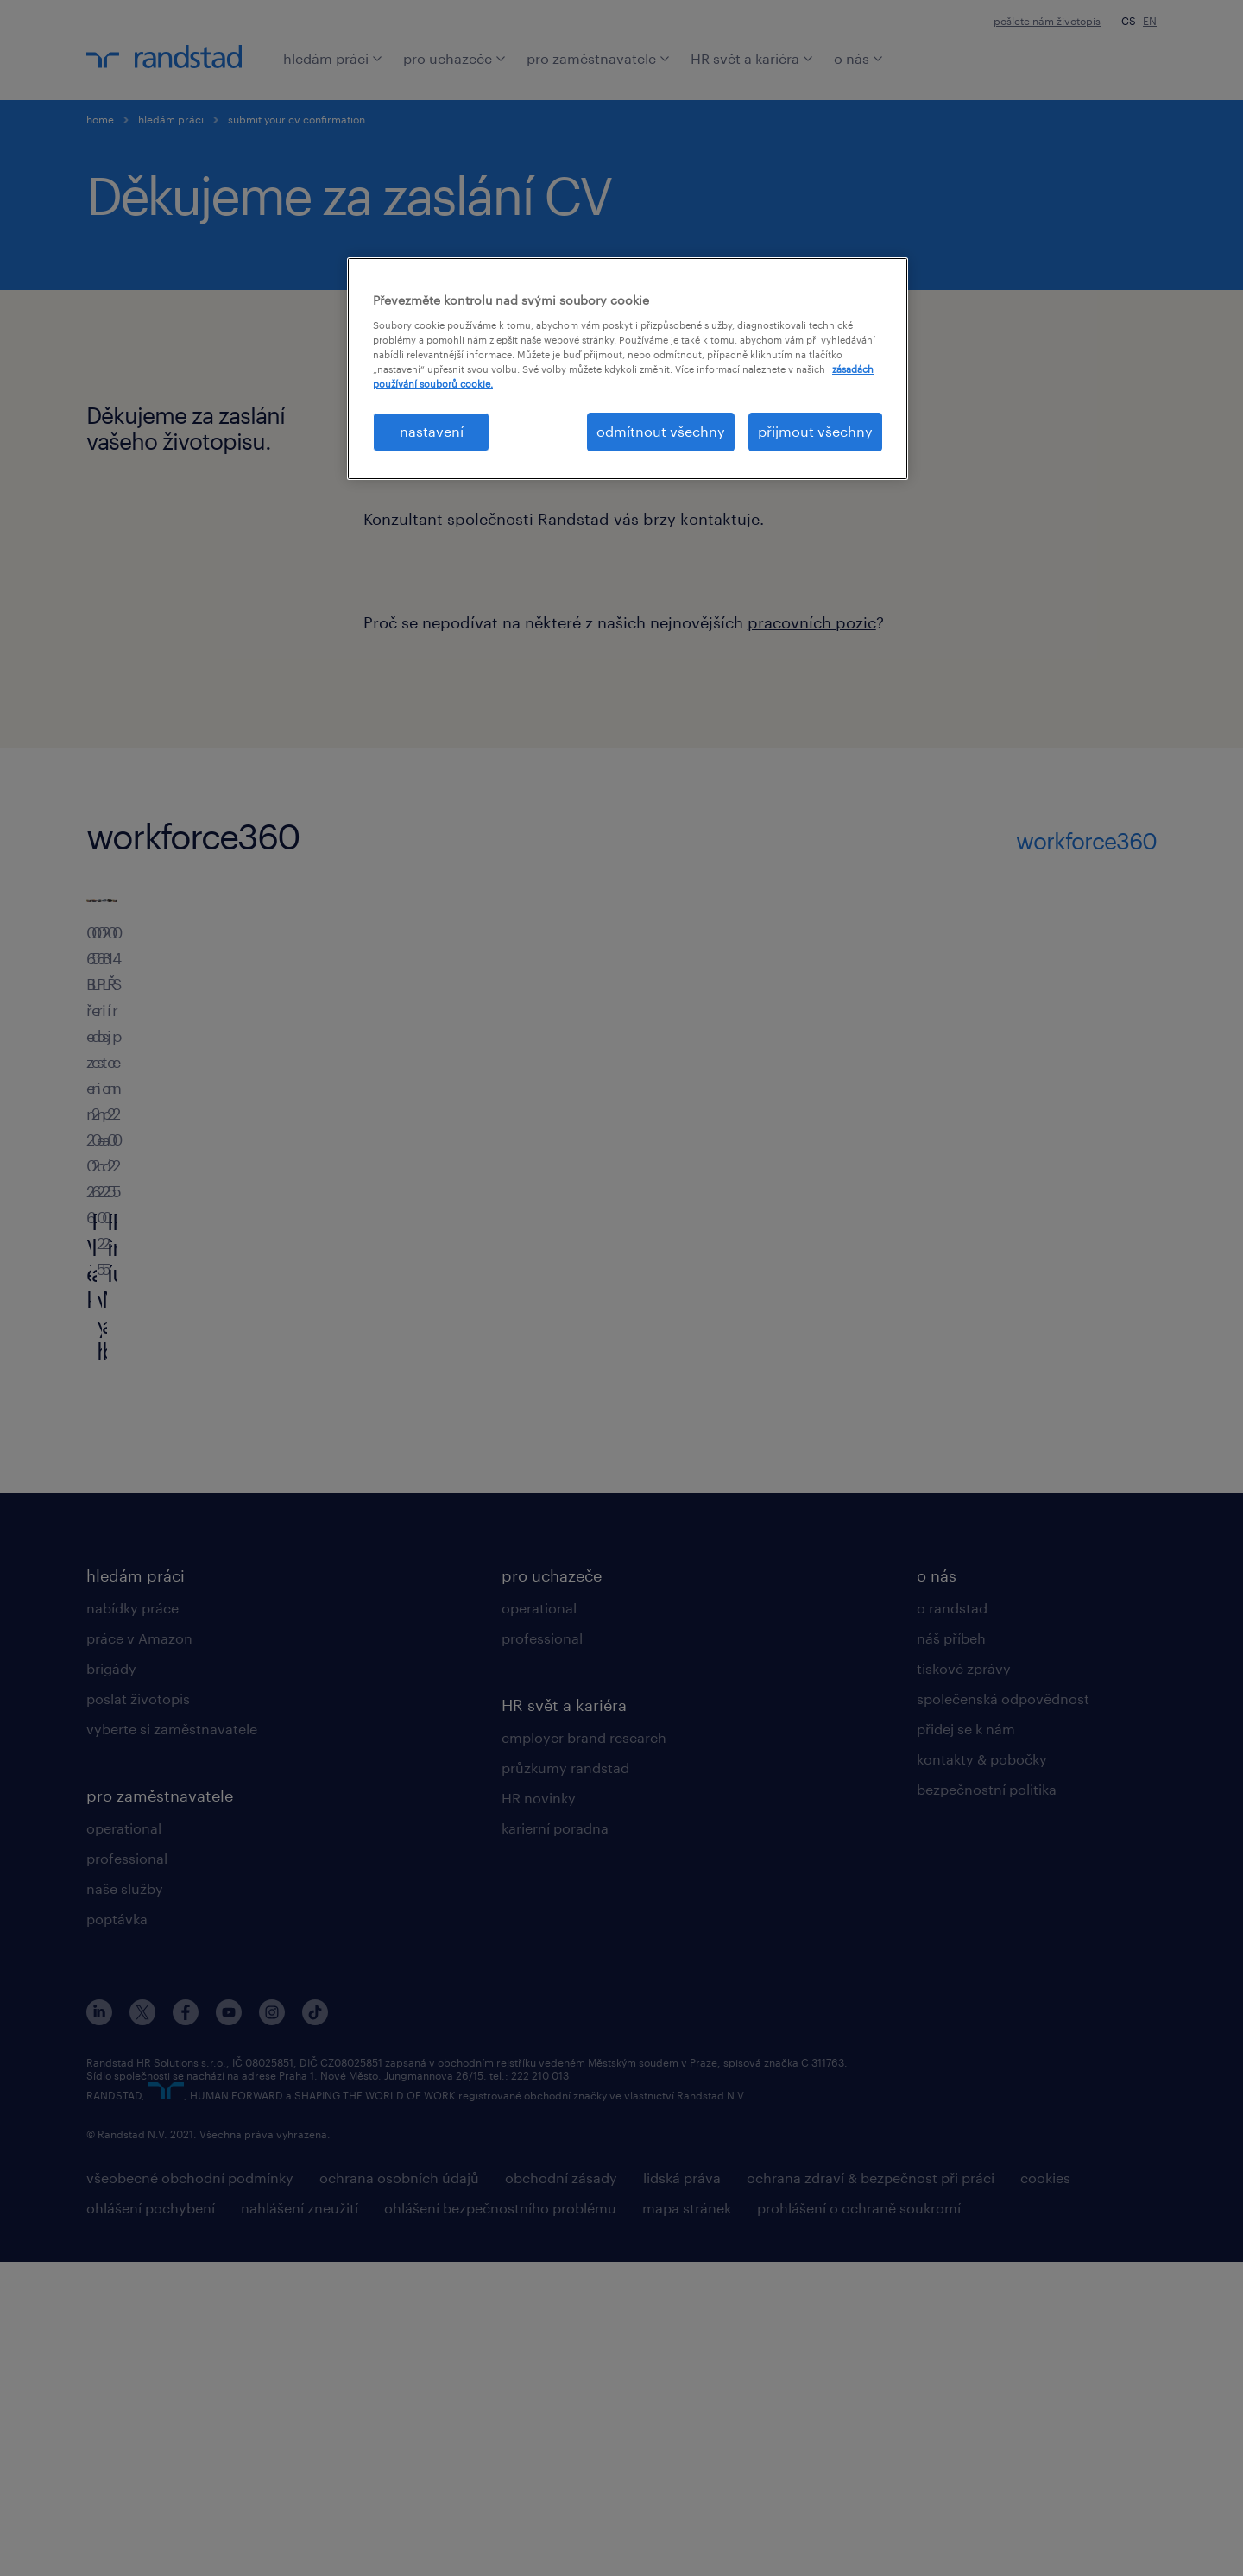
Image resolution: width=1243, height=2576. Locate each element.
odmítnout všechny (660, 431)
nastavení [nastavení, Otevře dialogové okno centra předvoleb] (432, 431)
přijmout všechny (815, 431)
